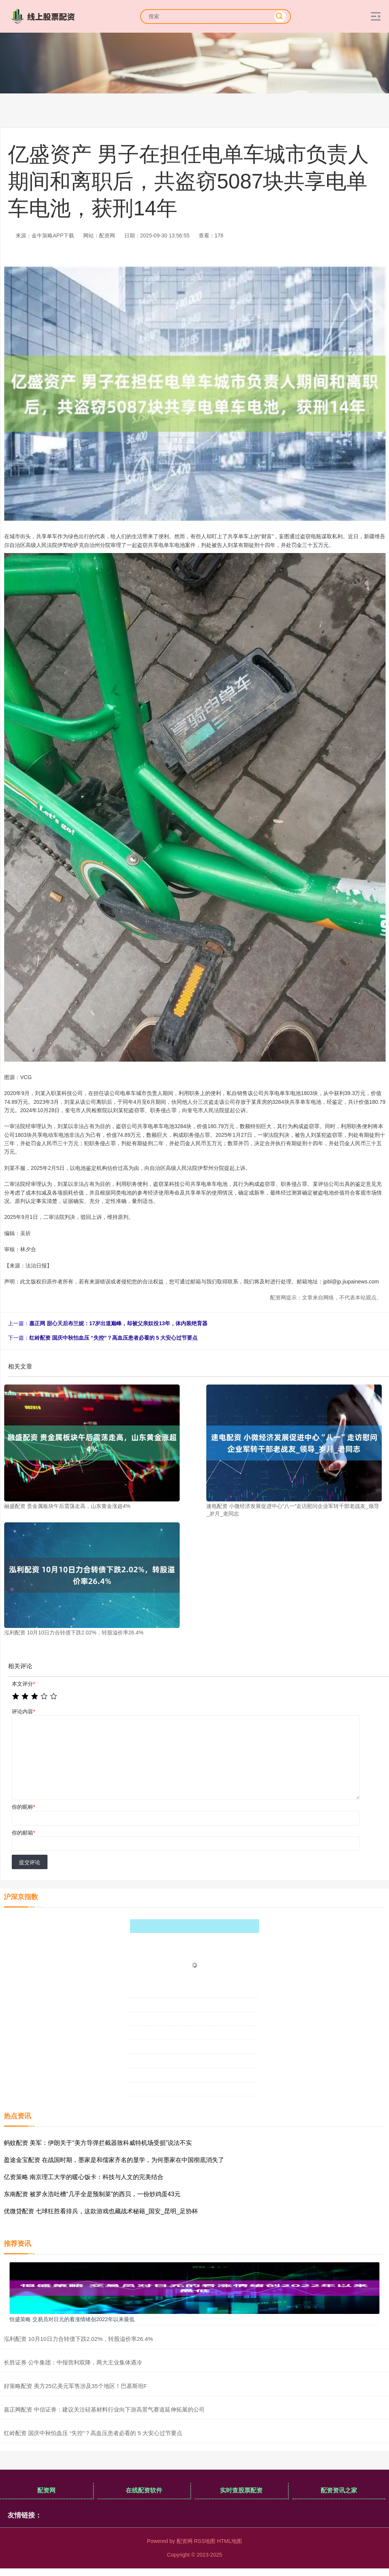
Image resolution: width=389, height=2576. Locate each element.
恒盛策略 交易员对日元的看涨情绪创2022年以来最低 (71, 2319)
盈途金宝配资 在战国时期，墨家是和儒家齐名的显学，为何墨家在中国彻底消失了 (114, 2160)
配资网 (46, 2490)
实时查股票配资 (241, 2490)
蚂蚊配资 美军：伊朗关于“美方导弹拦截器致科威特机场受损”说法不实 (98, 2143)
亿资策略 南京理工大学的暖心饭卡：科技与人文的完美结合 (83, 2177)
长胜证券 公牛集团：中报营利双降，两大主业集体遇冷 (73, 2362)
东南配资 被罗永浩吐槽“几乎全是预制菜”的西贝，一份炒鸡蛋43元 (92, 2194)
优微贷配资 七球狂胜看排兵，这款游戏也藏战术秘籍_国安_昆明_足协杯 (101, 2211)
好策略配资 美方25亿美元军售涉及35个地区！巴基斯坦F (75, 2386)
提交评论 (29, 1862)
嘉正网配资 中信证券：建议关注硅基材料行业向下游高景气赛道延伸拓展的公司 (104, 2409)
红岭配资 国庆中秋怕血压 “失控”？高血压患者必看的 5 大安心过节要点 (113, 1338)
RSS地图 (204, 2541)
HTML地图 (229, 2541)
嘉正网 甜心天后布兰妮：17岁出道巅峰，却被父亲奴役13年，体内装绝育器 (118, 1323)
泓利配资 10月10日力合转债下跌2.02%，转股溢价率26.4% (78, 2339)
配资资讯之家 (339, 2490)
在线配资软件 (144, 2490)
